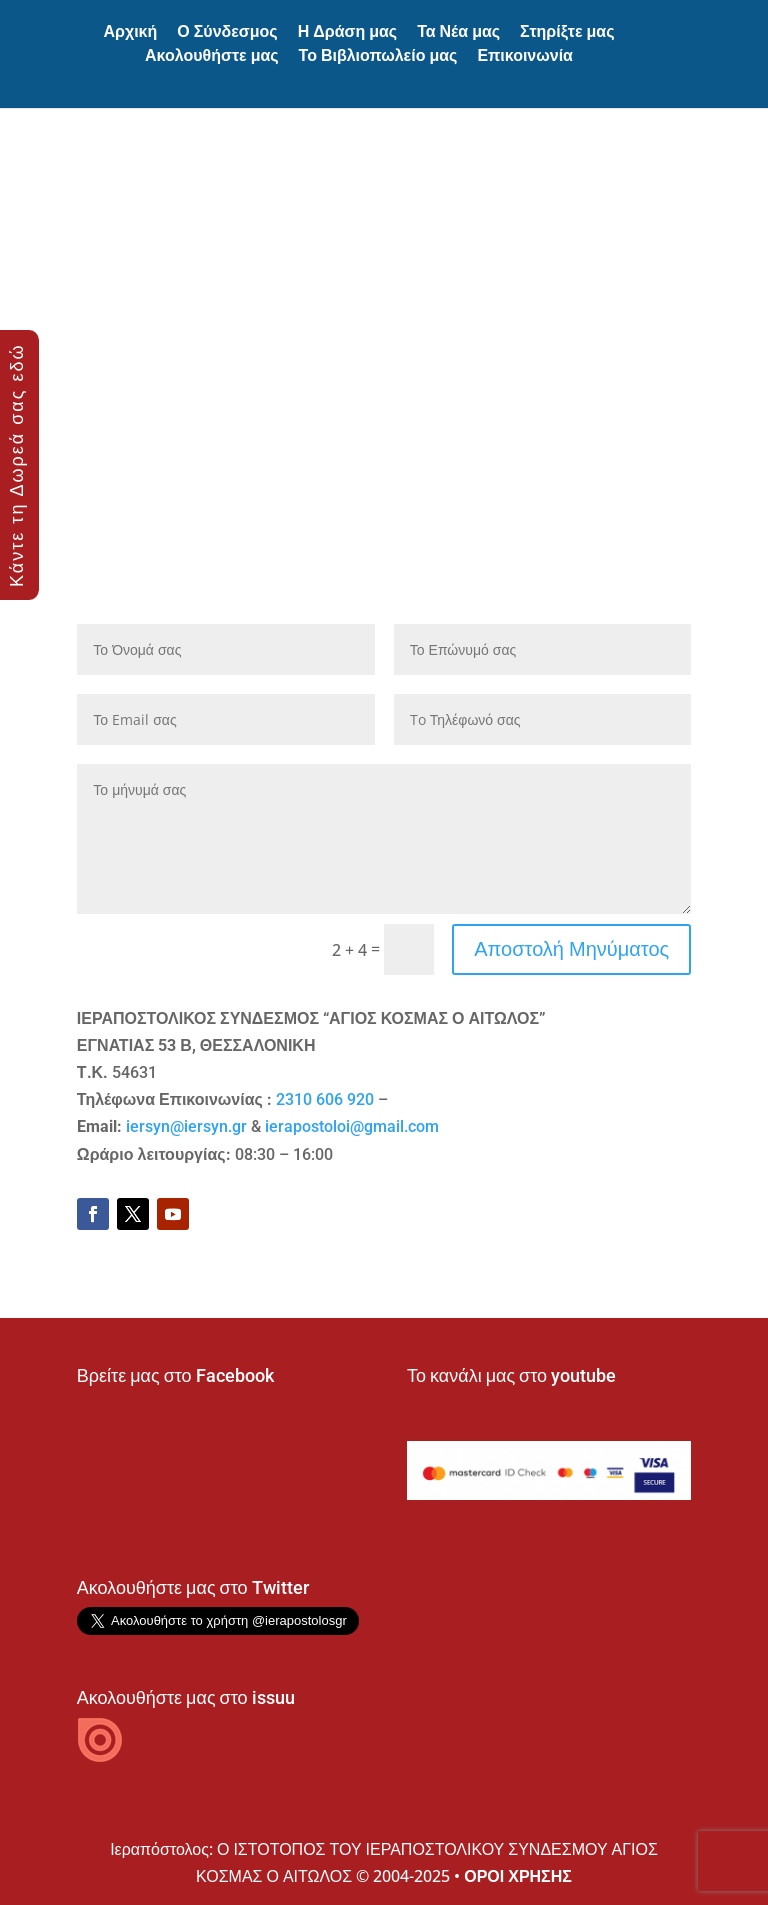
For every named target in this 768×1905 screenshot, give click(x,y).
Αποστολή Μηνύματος (571, 948)
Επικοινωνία (525, 55)
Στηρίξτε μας (567, 31)
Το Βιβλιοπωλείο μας (378, 55)
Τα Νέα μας (458, 31)
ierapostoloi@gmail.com (352, 1126)
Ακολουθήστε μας (212, 55)
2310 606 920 (325, 1099)
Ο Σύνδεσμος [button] (227, 31)
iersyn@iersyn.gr (186, 1126)
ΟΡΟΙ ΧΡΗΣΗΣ (518, 1876)
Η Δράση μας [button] (347, 31)
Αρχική (130, 31)
